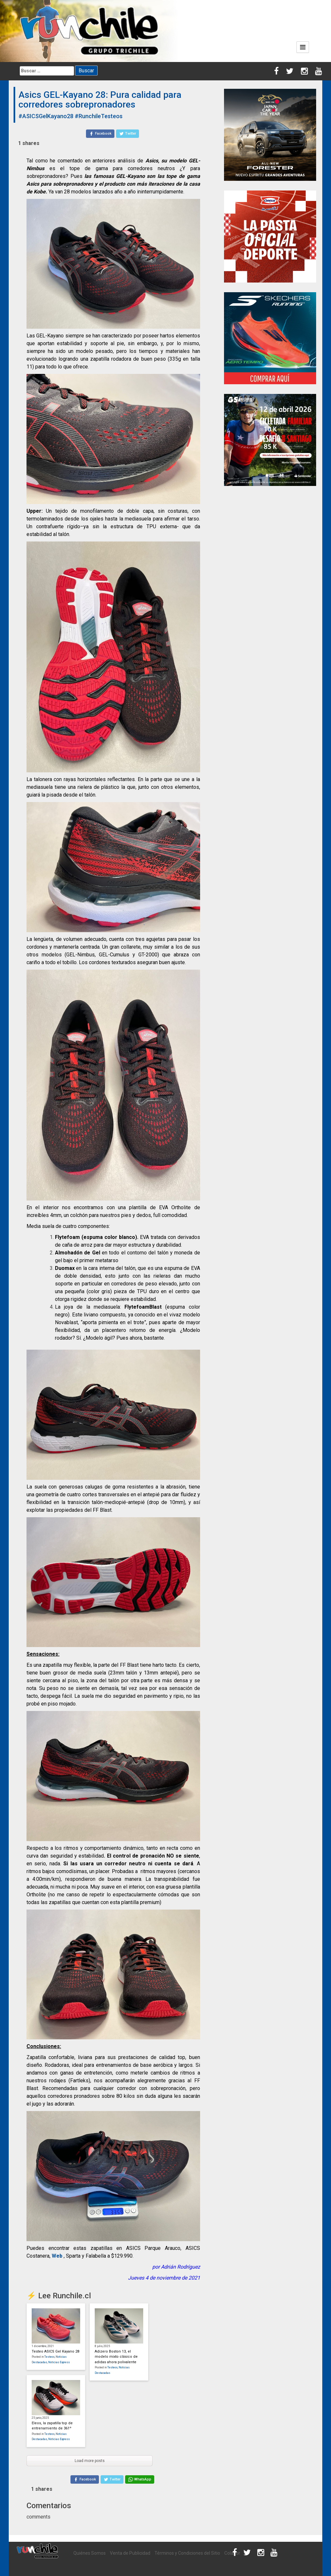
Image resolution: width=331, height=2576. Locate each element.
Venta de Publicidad (130, 2553)
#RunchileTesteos (99, 116)
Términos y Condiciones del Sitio (187, 2553)
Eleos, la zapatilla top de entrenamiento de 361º (52, 2426)
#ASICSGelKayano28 (45, 116)
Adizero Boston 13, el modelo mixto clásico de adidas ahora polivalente (116, 2356)
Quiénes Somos (89, 2553)
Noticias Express (59, 2362)
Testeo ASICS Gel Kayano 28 (55, 2351)
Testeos (49, 2356)
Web (57, 2256)
